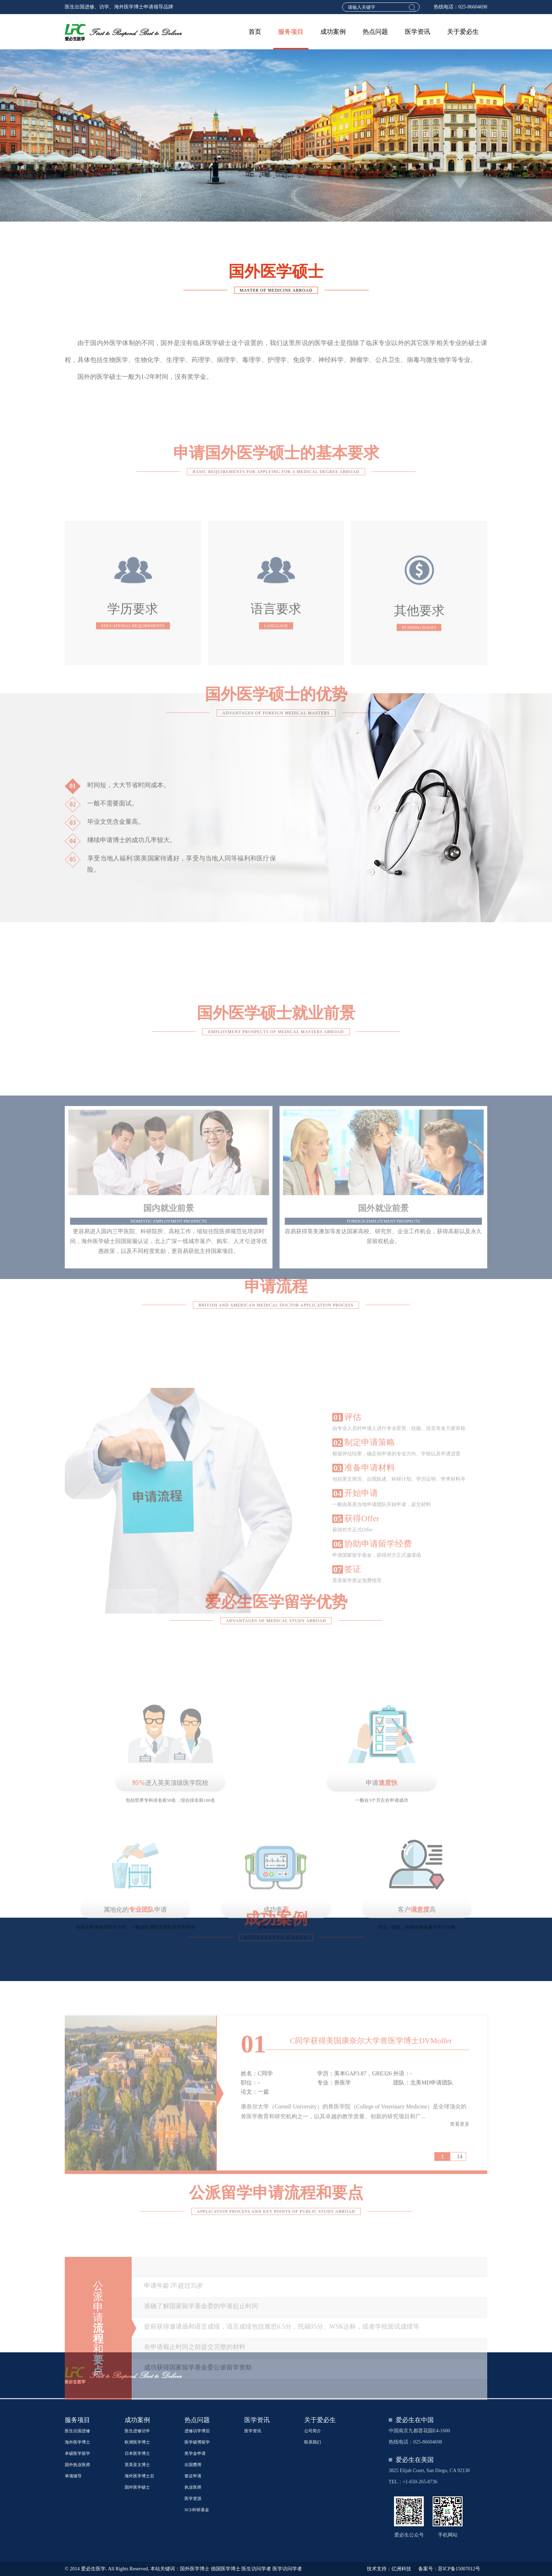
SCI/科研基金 (196, 2509)
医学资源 (192, 2498)
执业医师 (192, 2487)
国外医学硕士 (137, 2487)
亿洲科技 (401, 2568)
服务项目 (290, 31)
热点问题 (375, 31)
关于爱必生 (463, 31)
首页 (255, 31)
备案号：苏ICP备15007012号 (449, 2568)
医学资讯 (417, 31)
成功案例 (333, 31)
